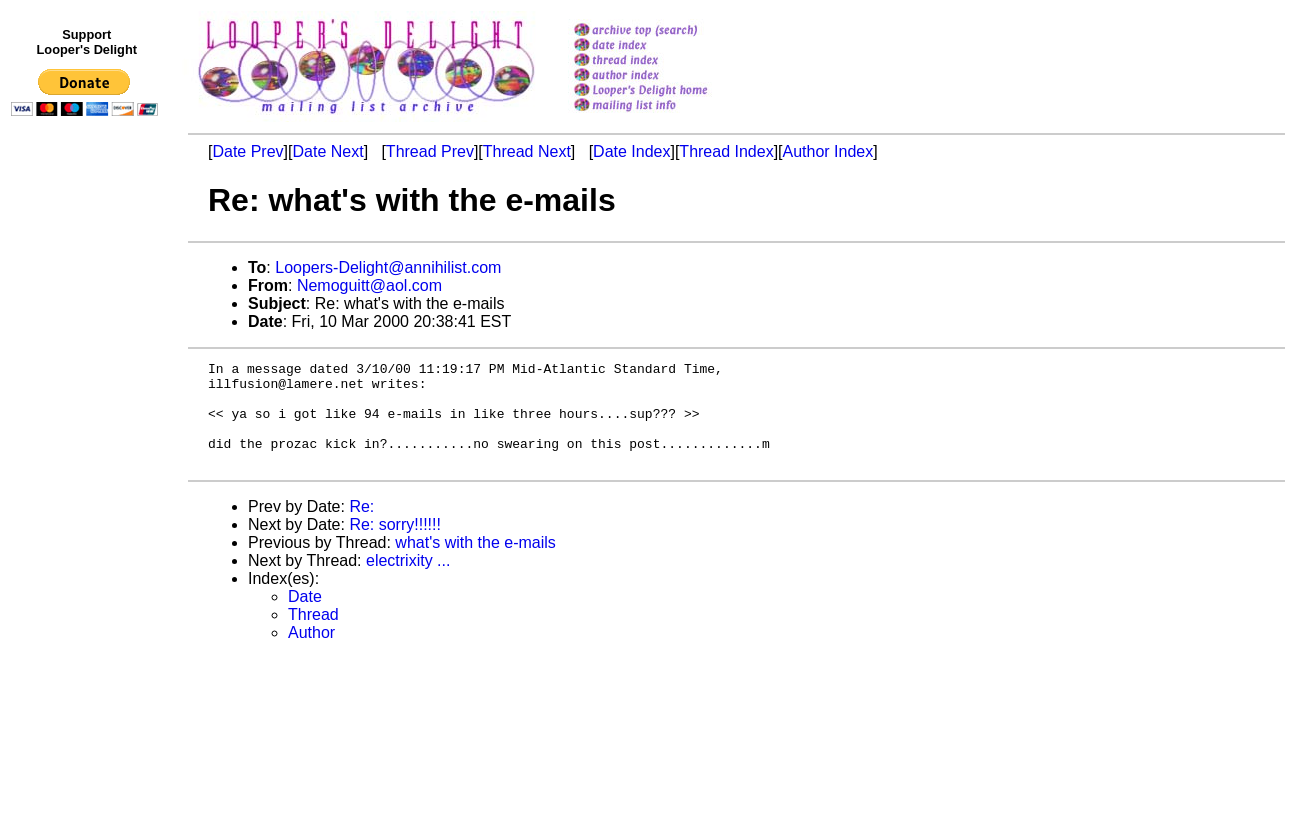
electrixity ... (408, 581)
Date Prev (247, 151)
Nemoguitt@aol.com (369, 285)
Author (311, 653)
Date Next (327, 151)
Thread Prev (430, 151)
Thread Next (527, 151)
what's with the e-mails (475, 563)
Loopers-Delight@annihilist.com (388, 267)
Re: (361, 527)
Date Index (631, 151)
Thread (313, 635)
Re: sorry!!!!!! (395, 545)
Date (305, 617)
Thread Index (726, 151)
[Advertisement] (88, 537)
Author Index (828, 151)
